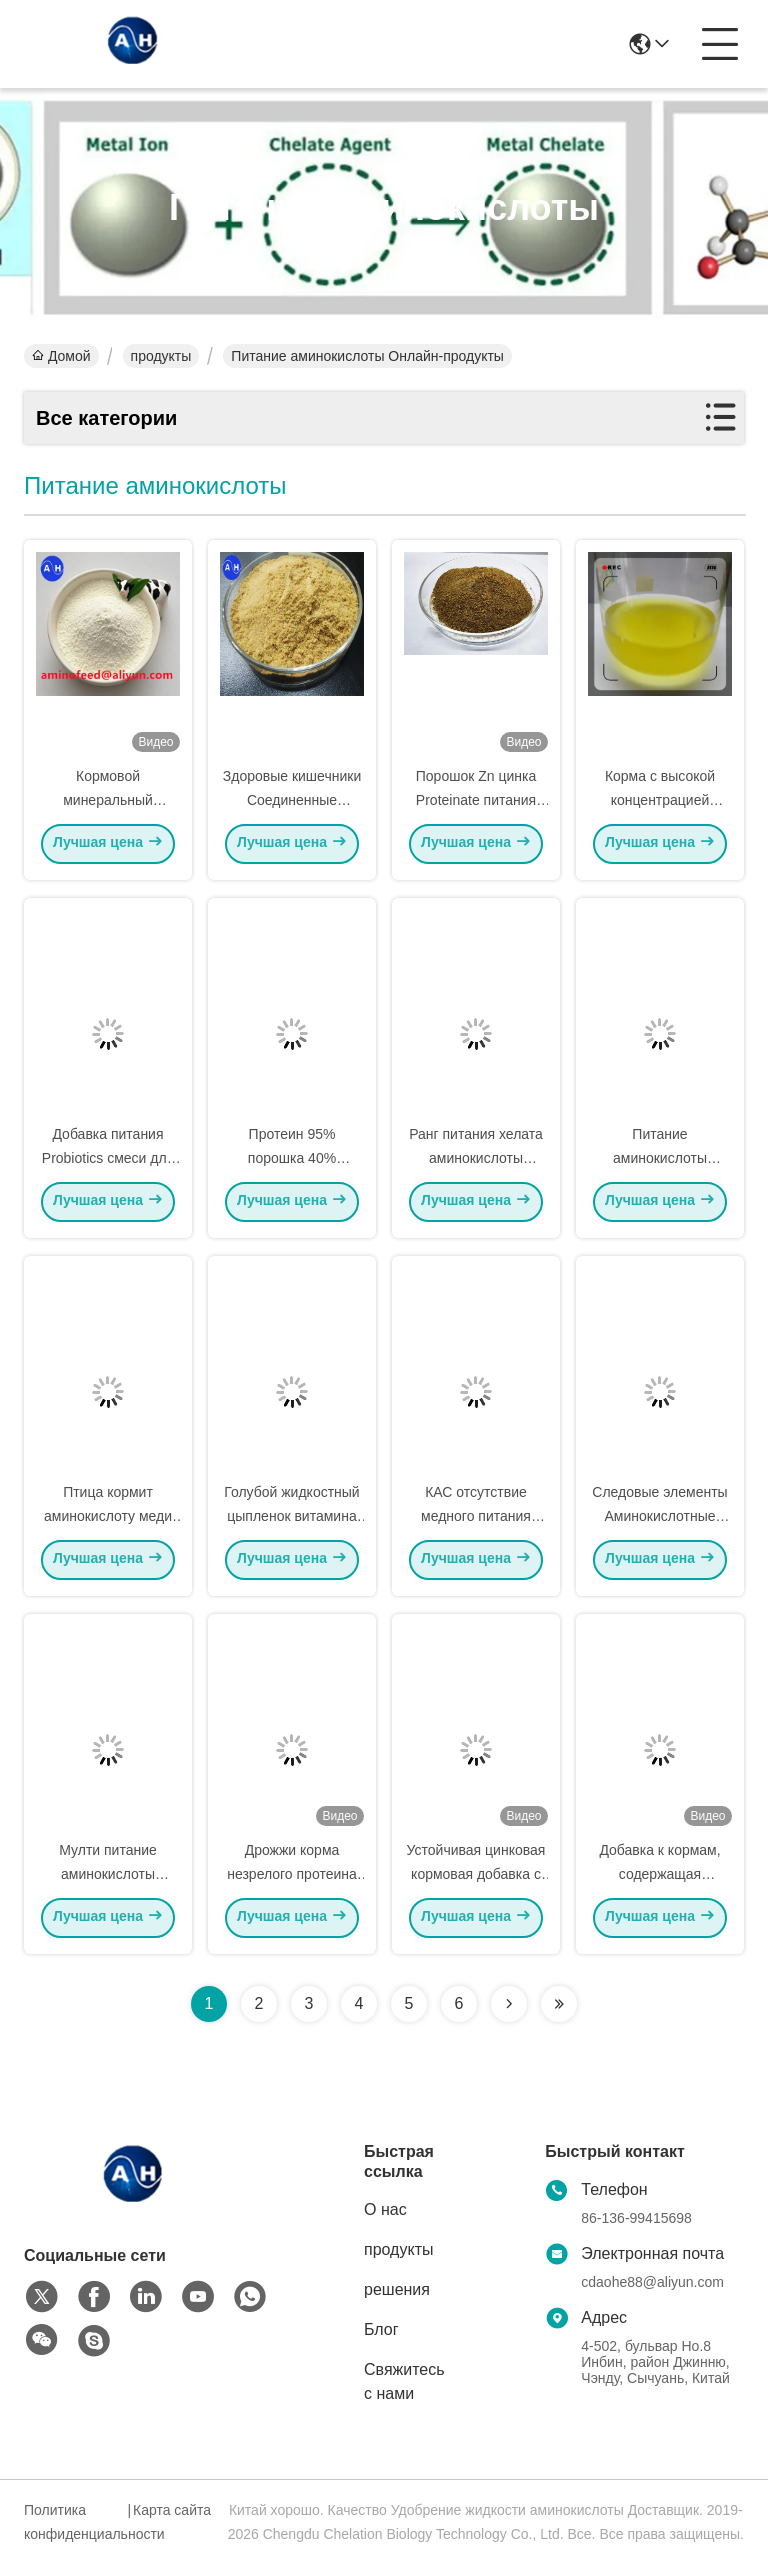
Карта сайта (172, 2510)
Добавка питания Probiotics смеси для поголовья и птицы (108, 1162)
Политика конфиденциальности (73, 2522)
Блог (381, 2329)
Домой (61, 356)
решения (397, 2289)
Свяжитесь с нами (404, 2381)
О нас (385, 2209)
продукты (161, 356)
